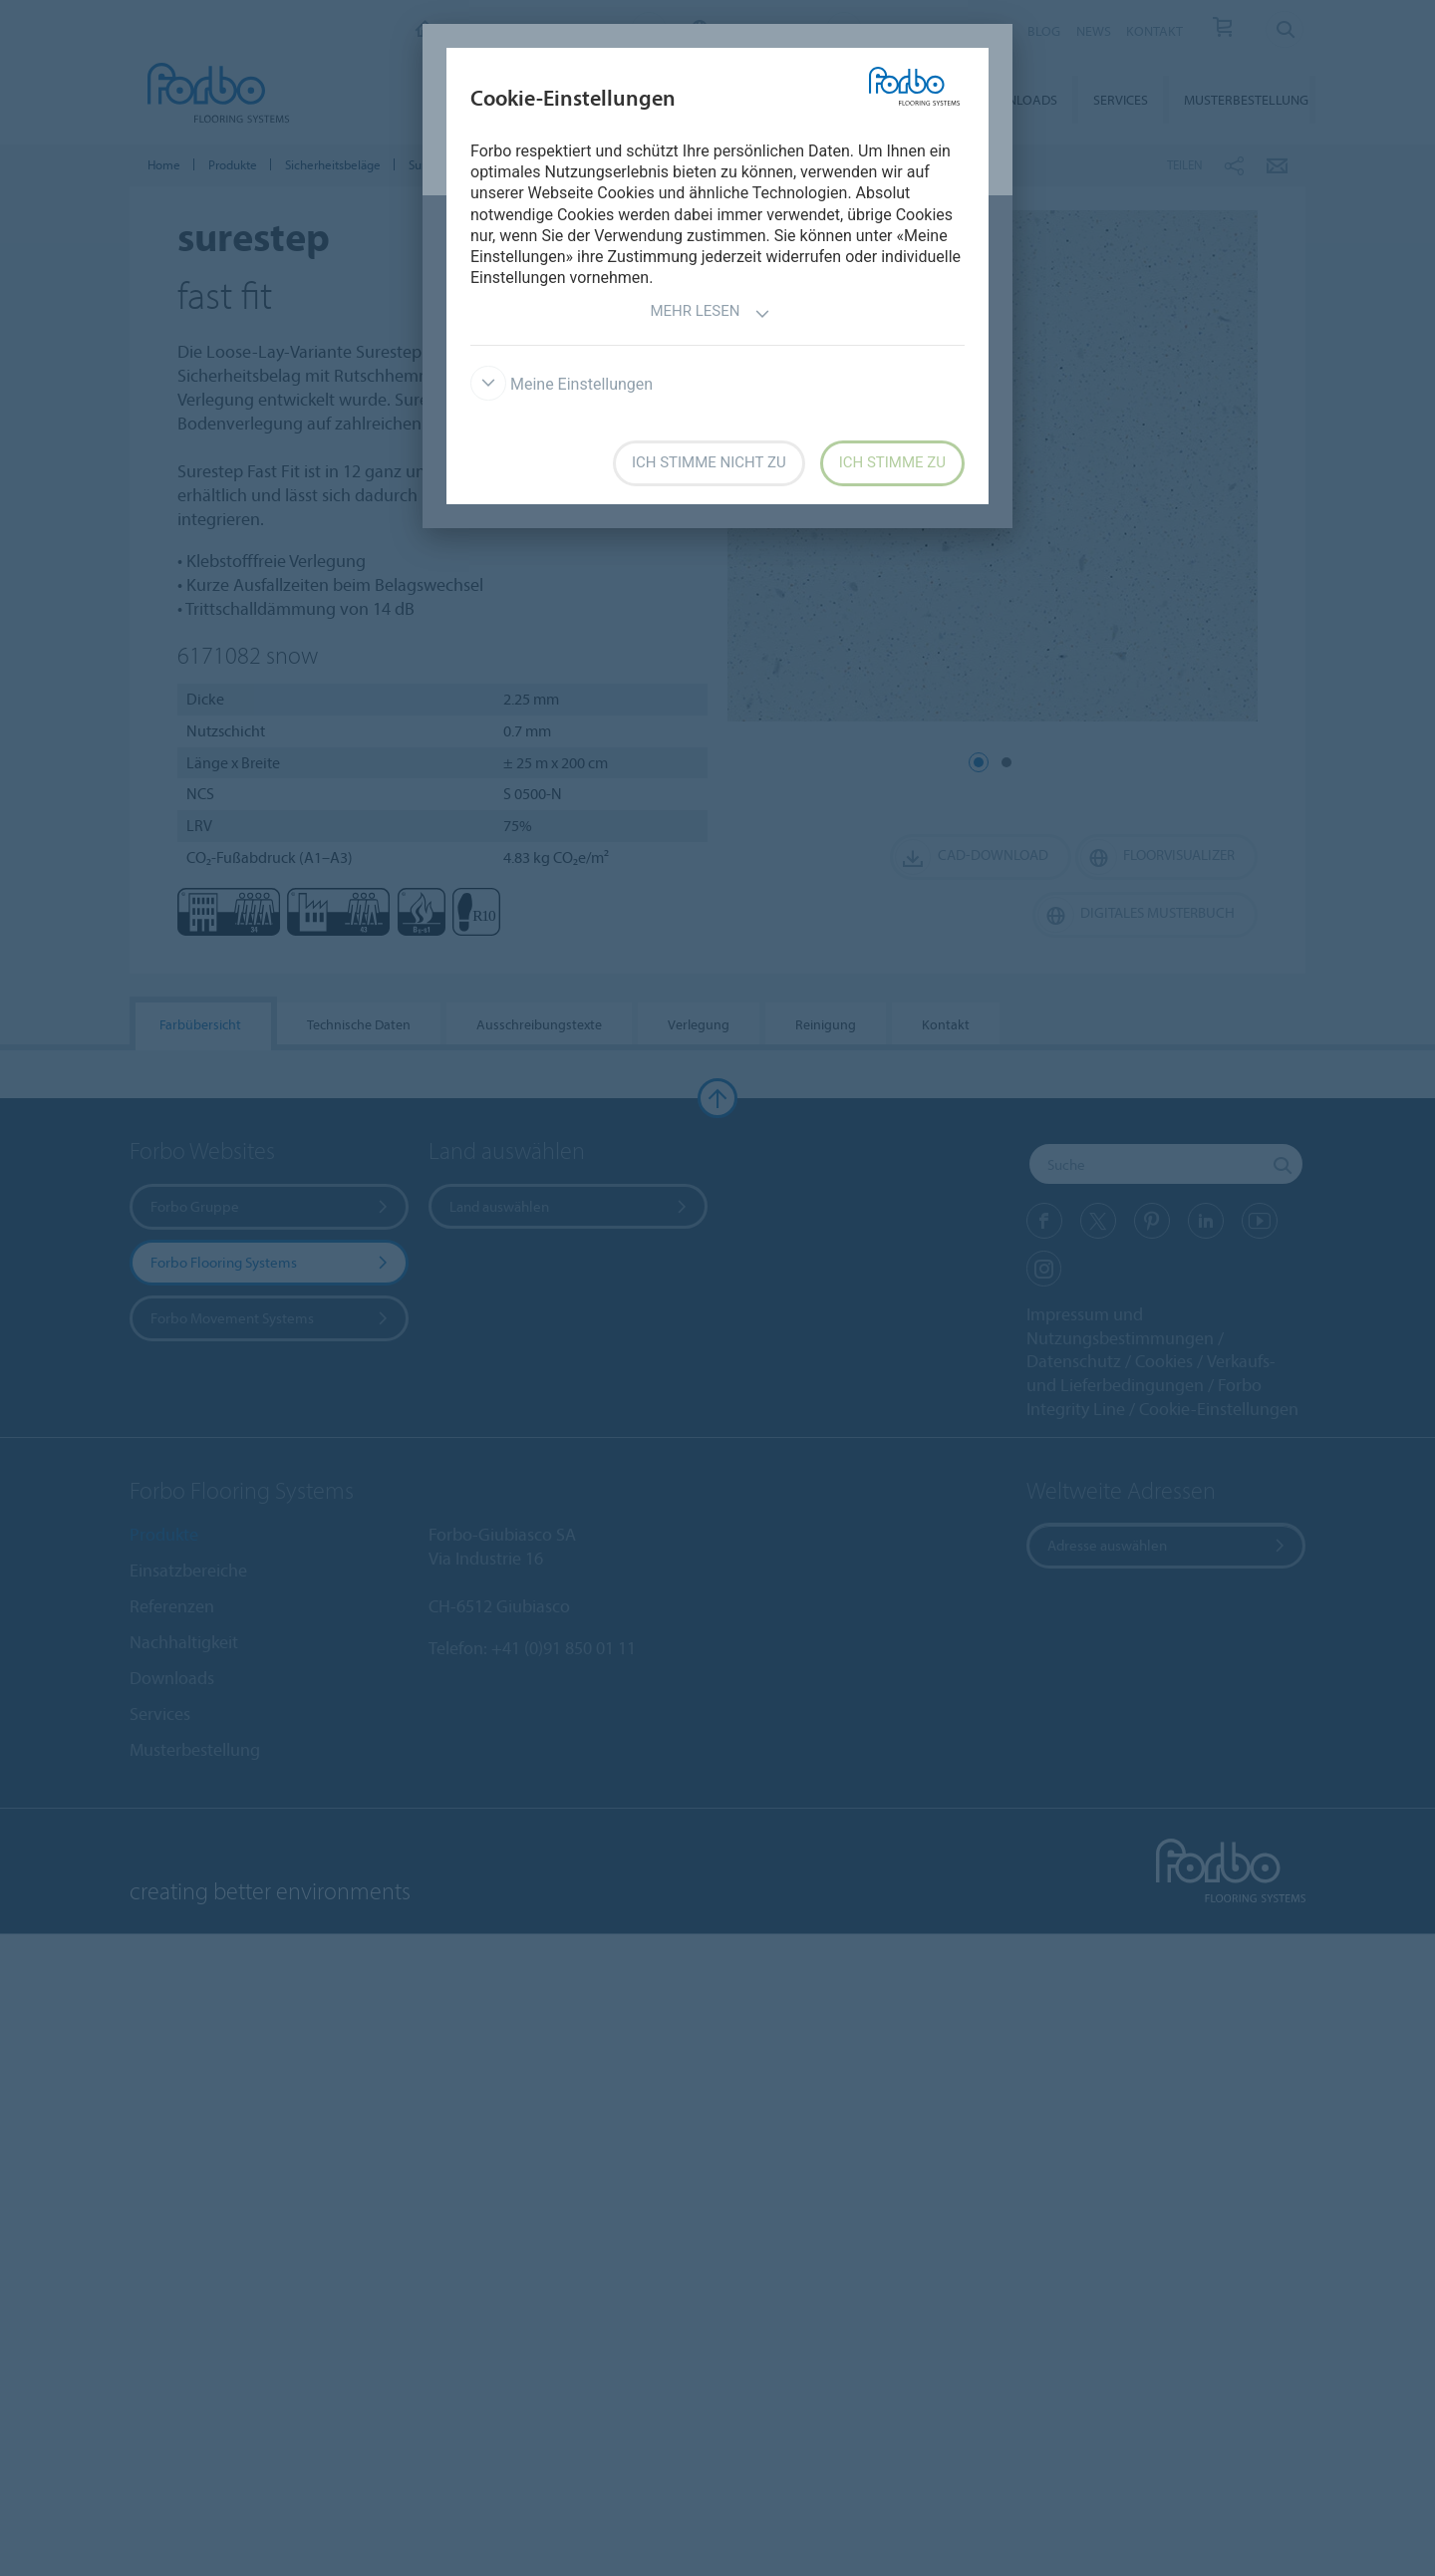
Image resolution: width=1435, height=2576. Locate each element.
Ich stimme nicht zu (709, 462)
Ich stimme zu (892, 462)
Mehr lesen (709, 313)
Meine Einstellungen (561, 384)
